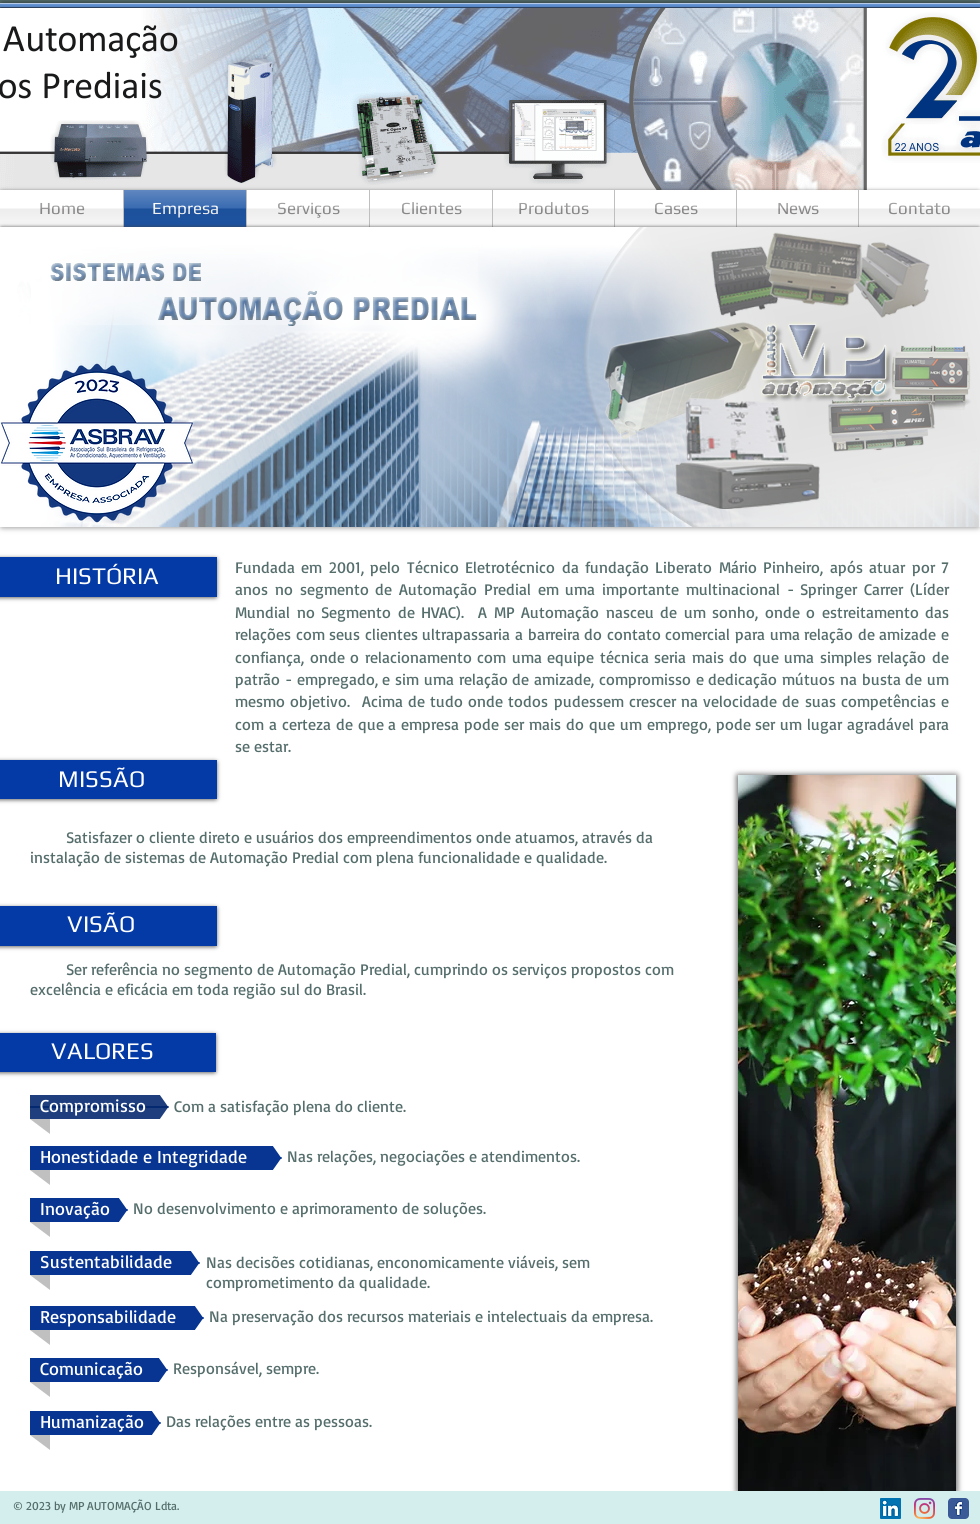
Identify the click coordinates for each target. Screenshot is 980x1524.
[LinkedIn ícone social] (890, 1508)
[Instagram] (924, 1508)
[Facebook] (958, 1508)
